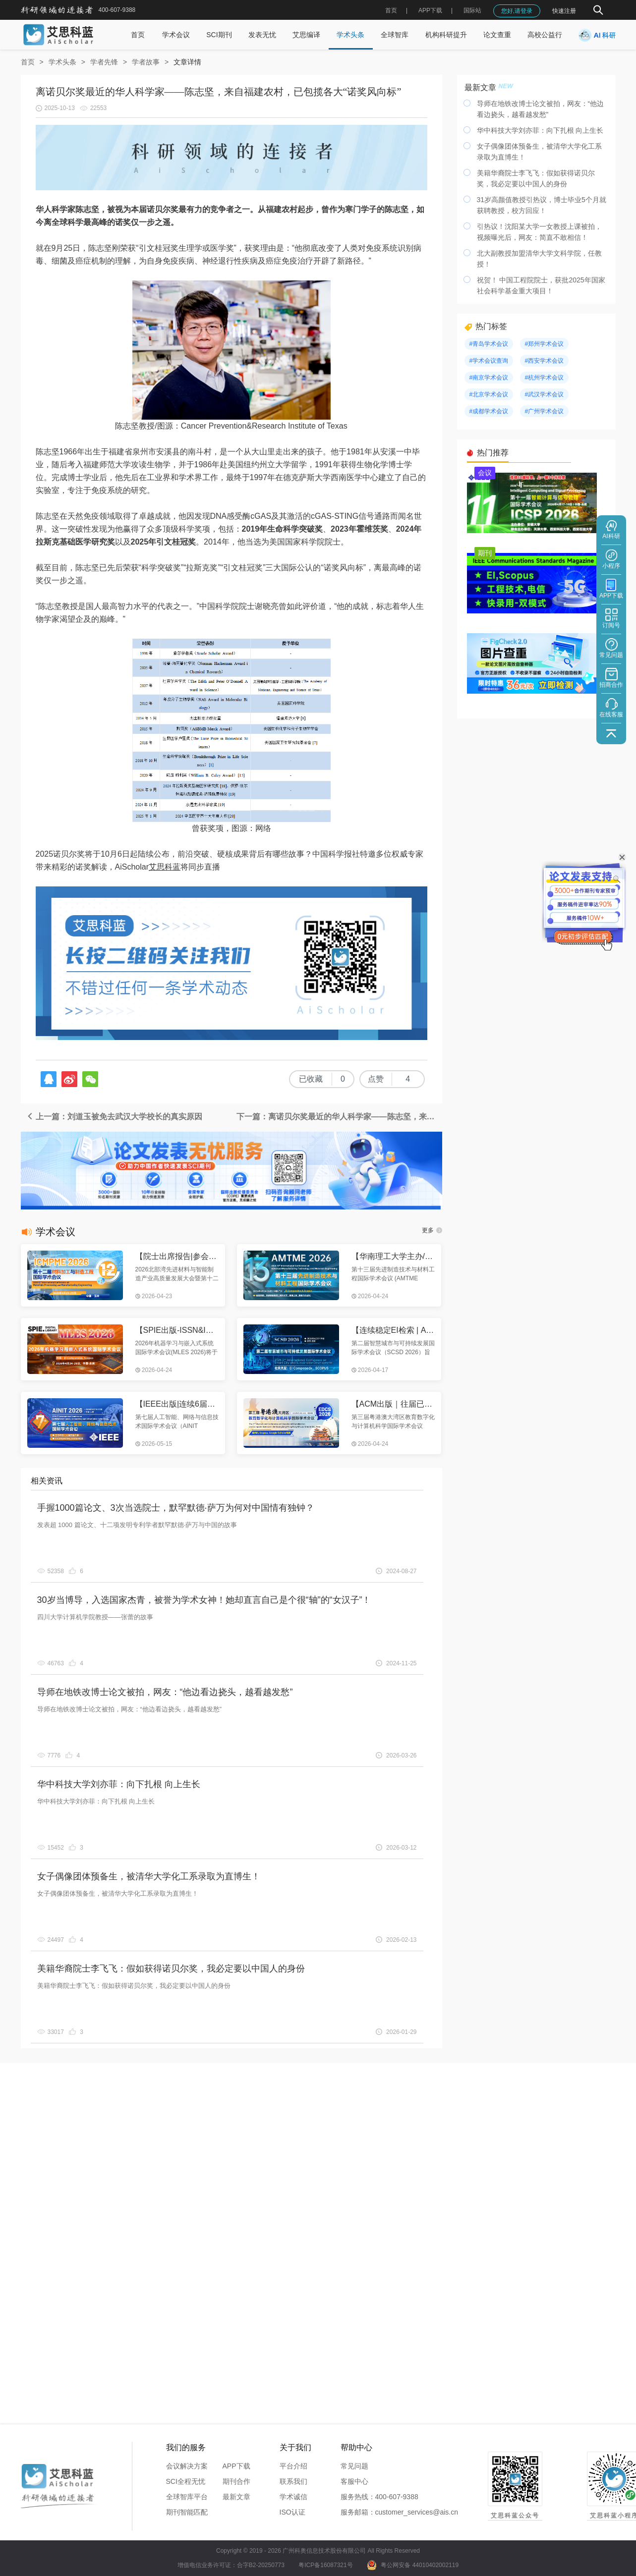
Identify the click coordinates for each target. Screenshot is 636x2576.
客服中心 (354, 2481)
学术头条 (350, 35)
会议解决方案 (187, 2466)
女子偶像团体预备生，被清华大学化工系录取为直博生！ (148, 1876)
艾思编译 (306, 35)
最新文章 (236, 2497)
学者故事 (146, 62)
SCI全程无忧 (185, 2481)
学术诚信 (293, 2497)
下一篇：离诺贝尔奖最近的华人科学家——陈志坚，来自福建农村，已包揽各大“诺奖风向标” (339, 1116)
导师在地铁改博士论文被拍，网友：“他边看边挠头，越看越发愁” (165, 1692)
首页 (391, 10)
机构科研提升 (446, 35)
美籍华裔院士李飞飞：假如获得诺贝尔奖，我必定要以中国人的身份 (171, 1968)
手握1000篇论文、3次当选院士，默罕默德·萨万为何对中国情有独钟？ (175, 1508)
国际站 (472, 10)
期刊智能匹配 (187, 2512)
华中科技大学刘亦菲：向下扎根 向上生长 (118, 1784)
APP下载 (236, 2466)
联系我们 (293, 2481)
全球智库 (394, 35)
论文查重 (497, 35)
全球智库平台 (187, 2497)
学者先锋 (104, 62)
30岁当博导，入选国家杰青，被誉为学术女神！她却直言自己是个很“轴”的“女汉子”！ (204, 1600)
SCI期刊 (218, 35)
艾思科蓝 (164, 867)
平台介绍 (293, 2466)
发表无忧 (262, 35)
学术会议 (176, 35)
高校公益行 (544, 35)
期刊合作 (236, 2481)
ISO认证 (292, 2512)
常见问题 (354, 2466)
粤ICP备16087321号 (325, 2565)
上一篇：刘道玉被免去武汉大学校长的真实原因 (114, 1116)
